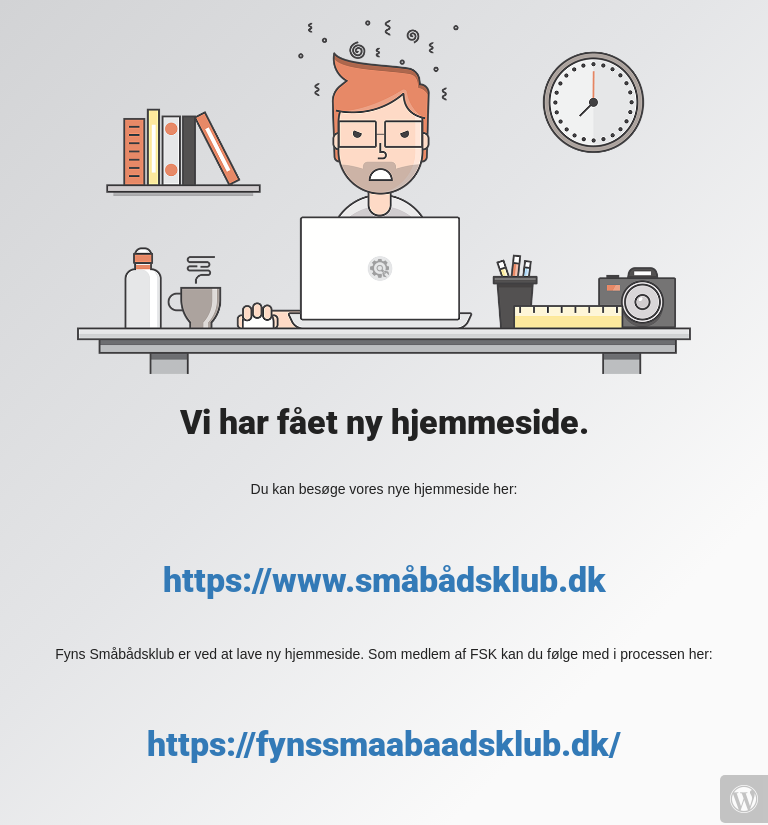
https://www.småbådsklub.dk (384, 580)
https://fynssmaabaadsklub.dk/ (384, 744)
